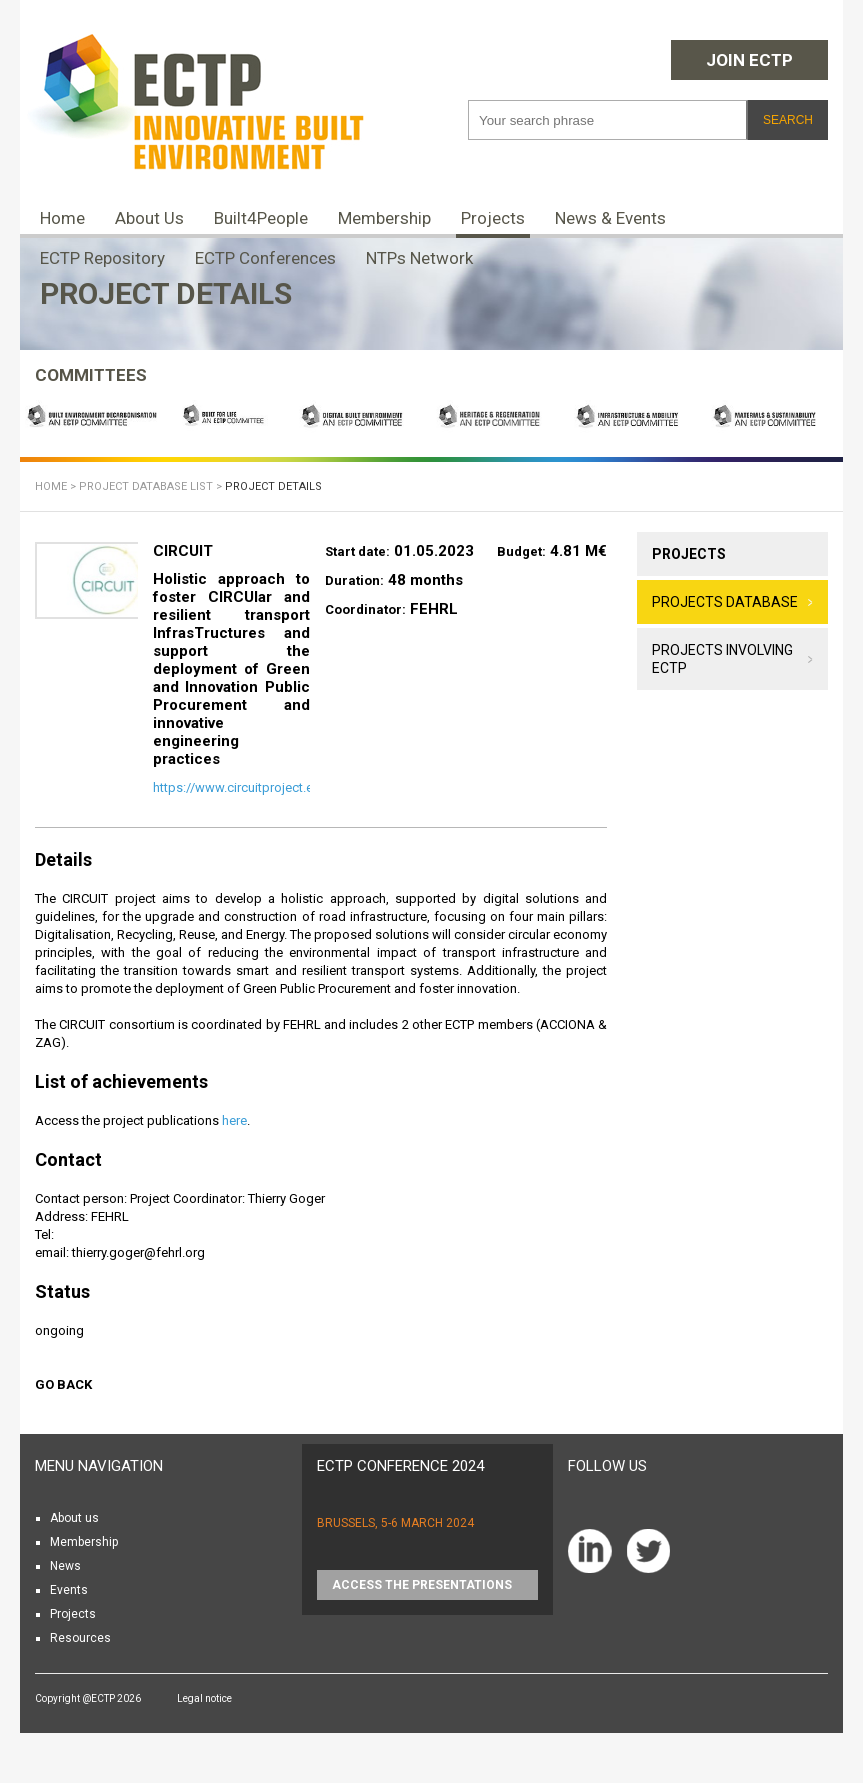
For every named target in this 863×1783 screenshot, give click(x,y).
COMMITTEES (91, 375)
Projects (493, 218)
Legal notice (204, 1698)
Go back (63, 1384)
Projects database (725, 602)
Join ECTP (749, 60)
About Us (149, 218)
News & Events (610, 218)
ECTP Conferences (265, 258)
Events (69, 1590)
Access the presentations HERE (422, 1589)
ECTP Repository (102, 258)
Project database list (146, 486)
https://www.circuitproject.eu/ (239, 787)
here (234, 1120)
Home (62, 218)
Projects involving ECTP (722, 659)
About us (74, 1518)
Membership (384, 218)
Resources (80, 1638)
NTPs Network (419, 258)
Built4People (261, 218)
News (65, 1566)
